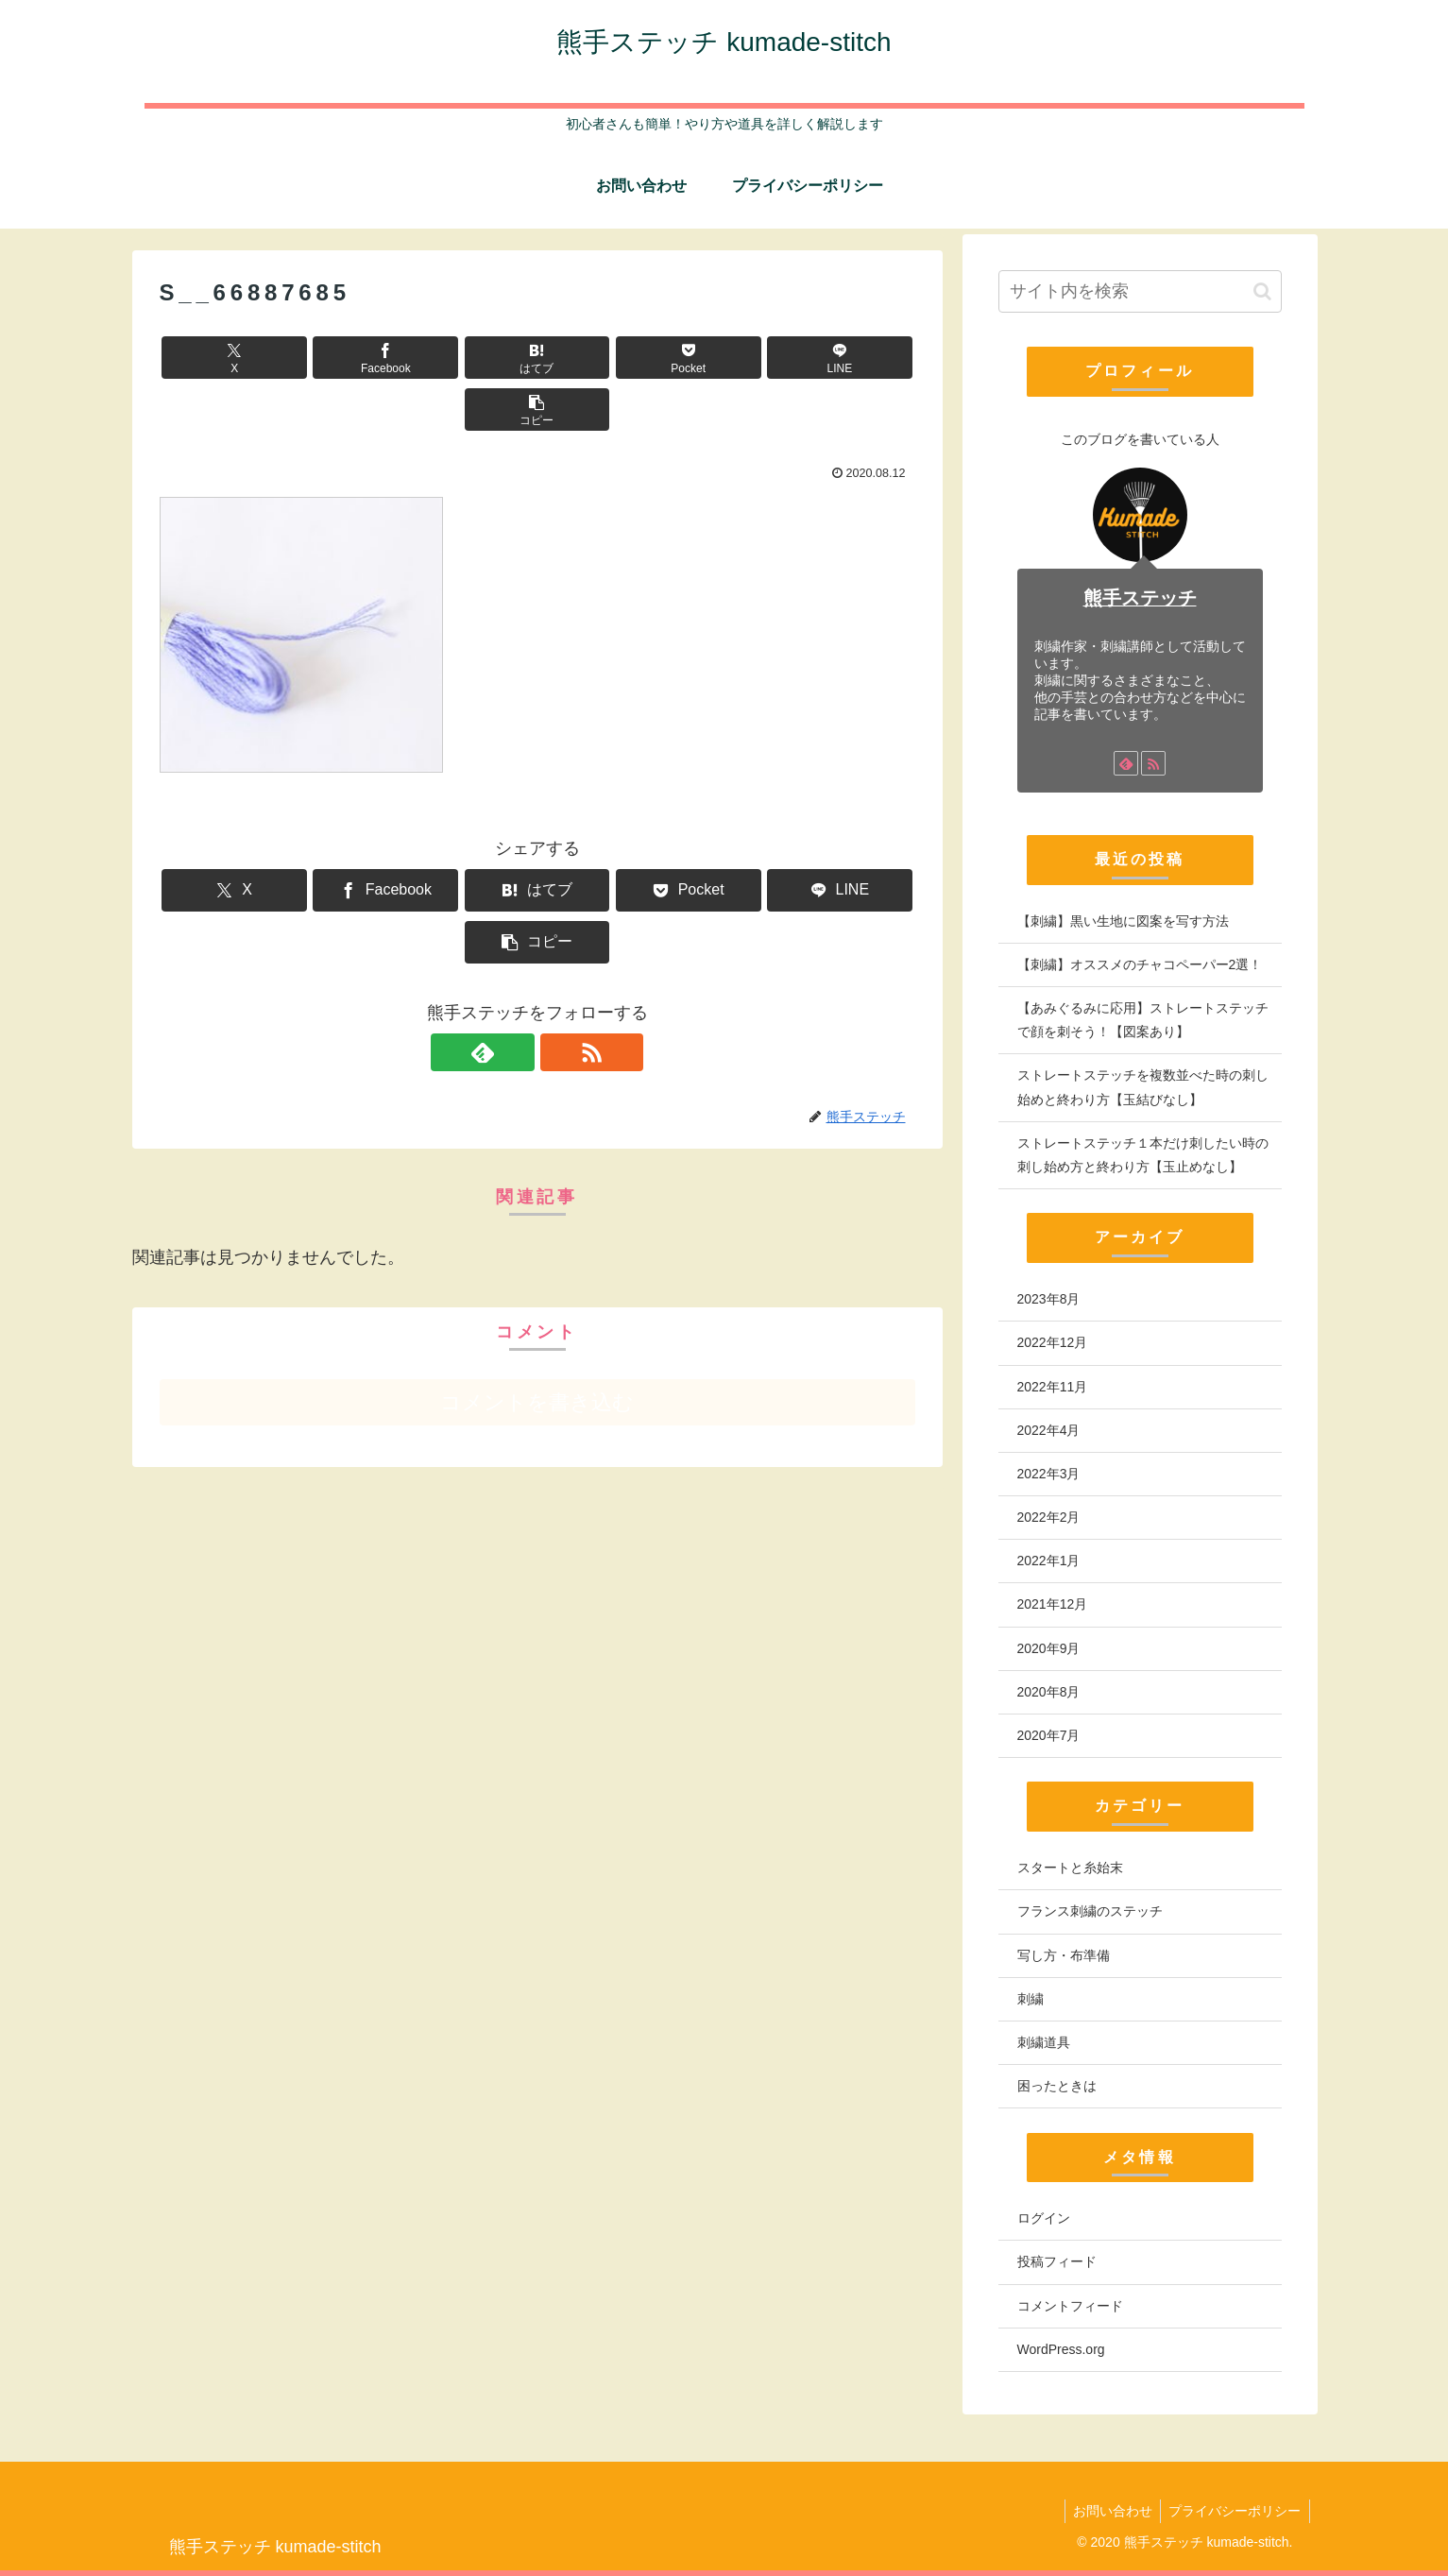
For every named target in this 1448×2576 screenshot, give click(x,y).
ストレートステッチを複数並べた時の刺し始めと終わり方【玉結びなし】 (1143, 1086)
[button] (853, 357)
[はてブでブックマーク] (473, 357)
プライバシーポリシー (1233, 2510)
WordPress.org (1061, 2349)
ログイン (1043, 2218)
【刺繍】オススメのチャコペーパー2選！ (1140, 964)
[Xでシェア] (220, 357)
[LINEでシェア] (727, 357)
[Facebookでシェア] (346, 357)
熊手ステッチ (1140, 598)
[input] (1140, 291)
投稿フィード (1057, 2261)
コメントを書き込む (537, 1298)
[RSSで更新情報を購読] (559, 948)
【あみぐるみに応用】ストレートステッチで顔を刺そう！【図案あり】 (1143, 1019)
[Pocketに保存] (600, 357)
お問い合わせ (1108, 2510)
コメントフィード (1070, 2305)
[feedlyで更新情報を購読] (516, 948)
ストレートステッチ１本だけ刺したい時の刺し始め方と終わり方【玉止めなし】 (1143, 1154)
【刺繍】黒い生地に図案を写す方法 (1123, 921)
